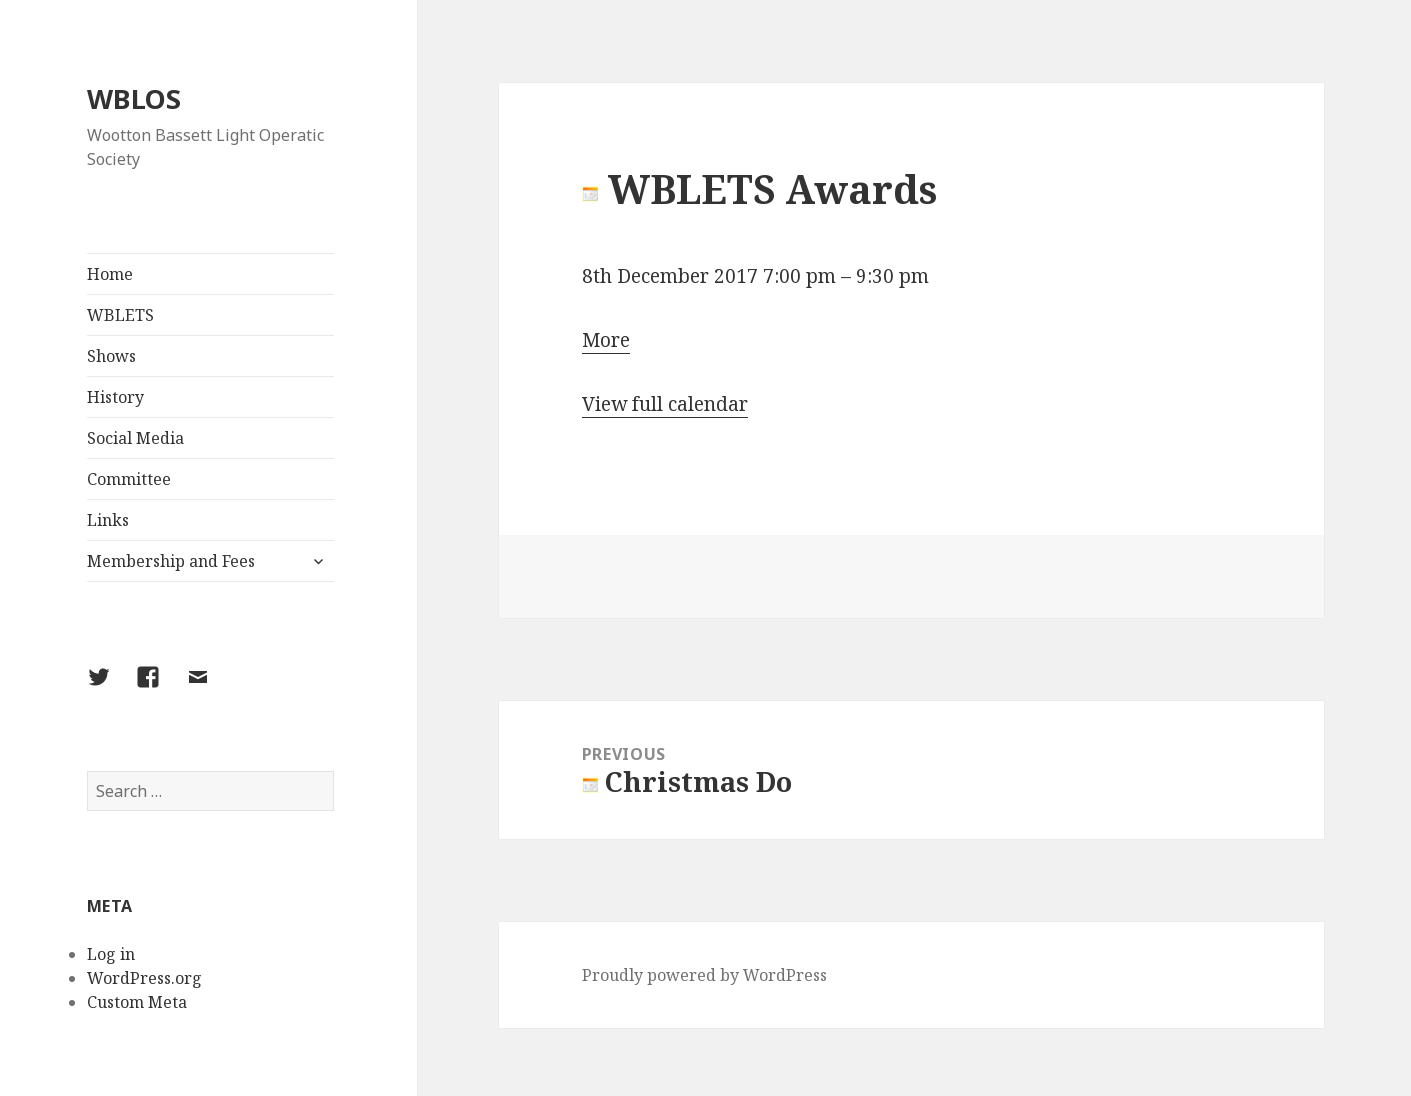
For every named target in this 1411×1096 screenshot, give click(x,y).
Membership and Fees (171, 561)
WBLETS (120, 315)
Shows (111, 356)
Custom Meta (137, 1002)
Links (108, 520)
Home (110, 274)
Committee (129, 479)
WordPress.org (144, 978)
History (115, 397)
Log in (111, 954)
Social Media (135, 438)
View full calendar (665, 404)
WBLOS (134, 98)
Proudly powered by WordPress (704, 975)
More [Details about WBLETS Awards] (606, 340)
